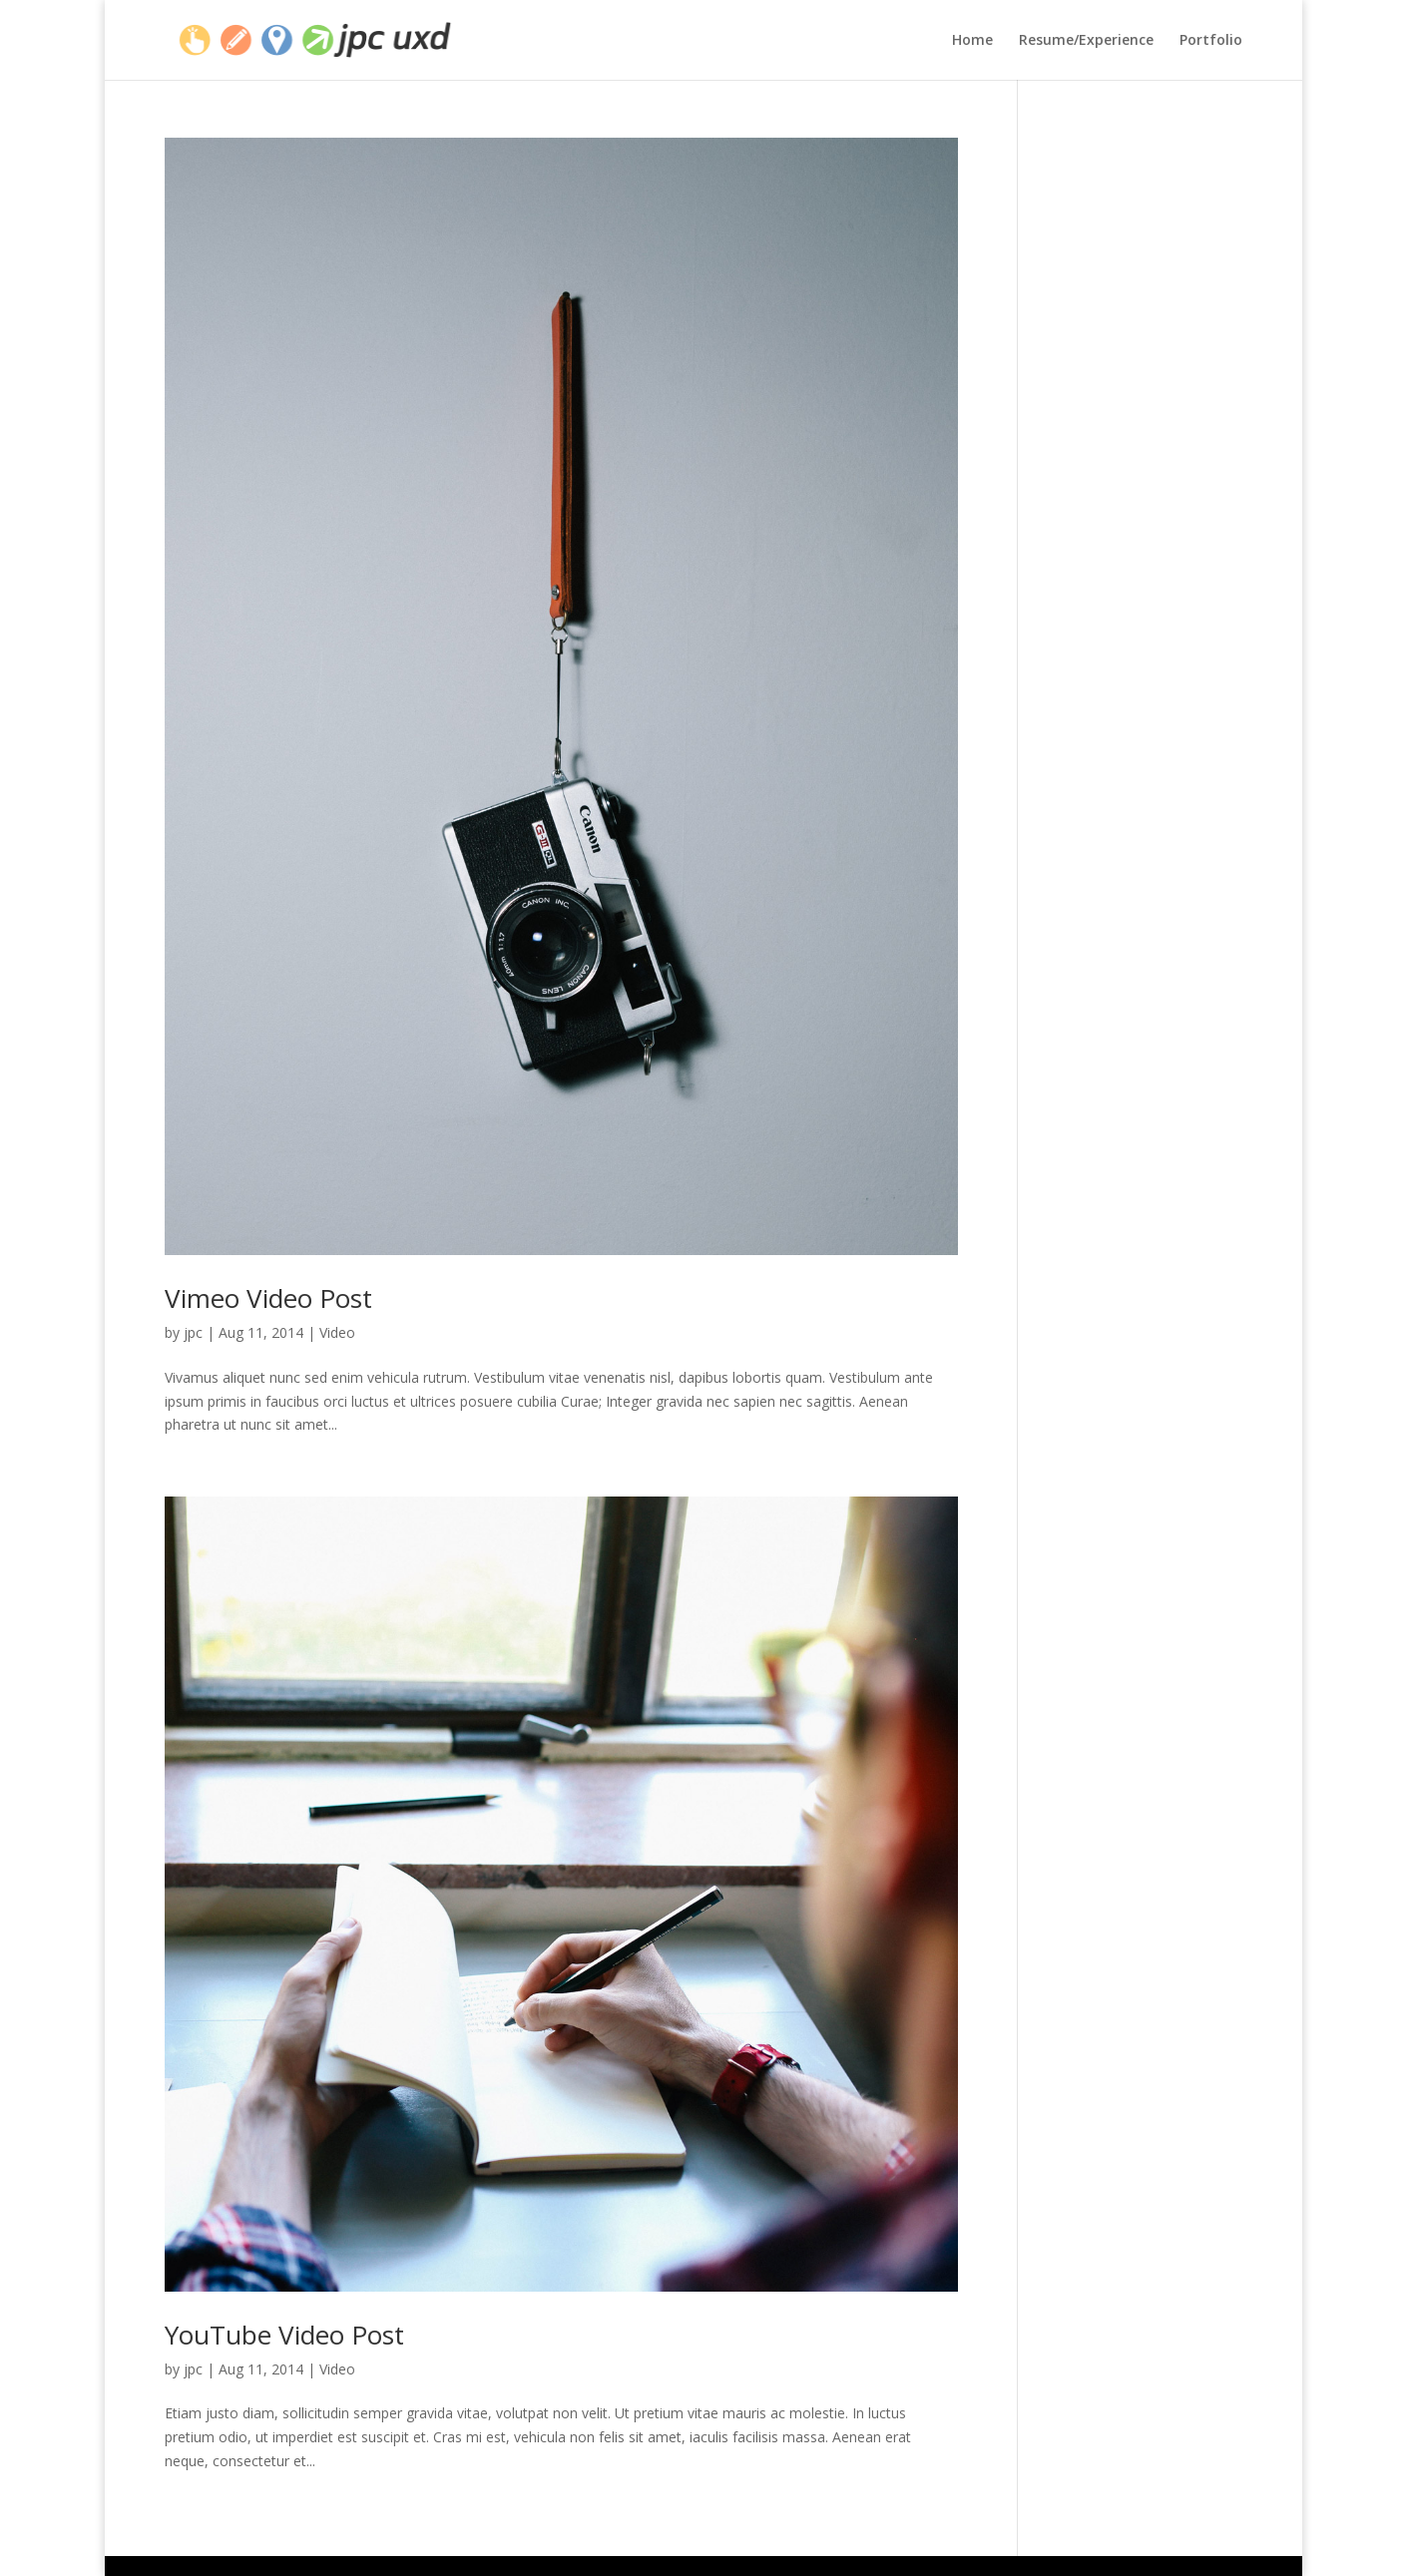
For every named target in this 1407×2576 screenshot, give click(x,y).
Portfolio (1210, 41)
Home (972, 41)
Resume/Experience (1086, 41)
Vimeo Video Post (268, 1298)
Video (337, 1332)
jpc (193, 1332)
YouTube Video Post (284, 2335)
